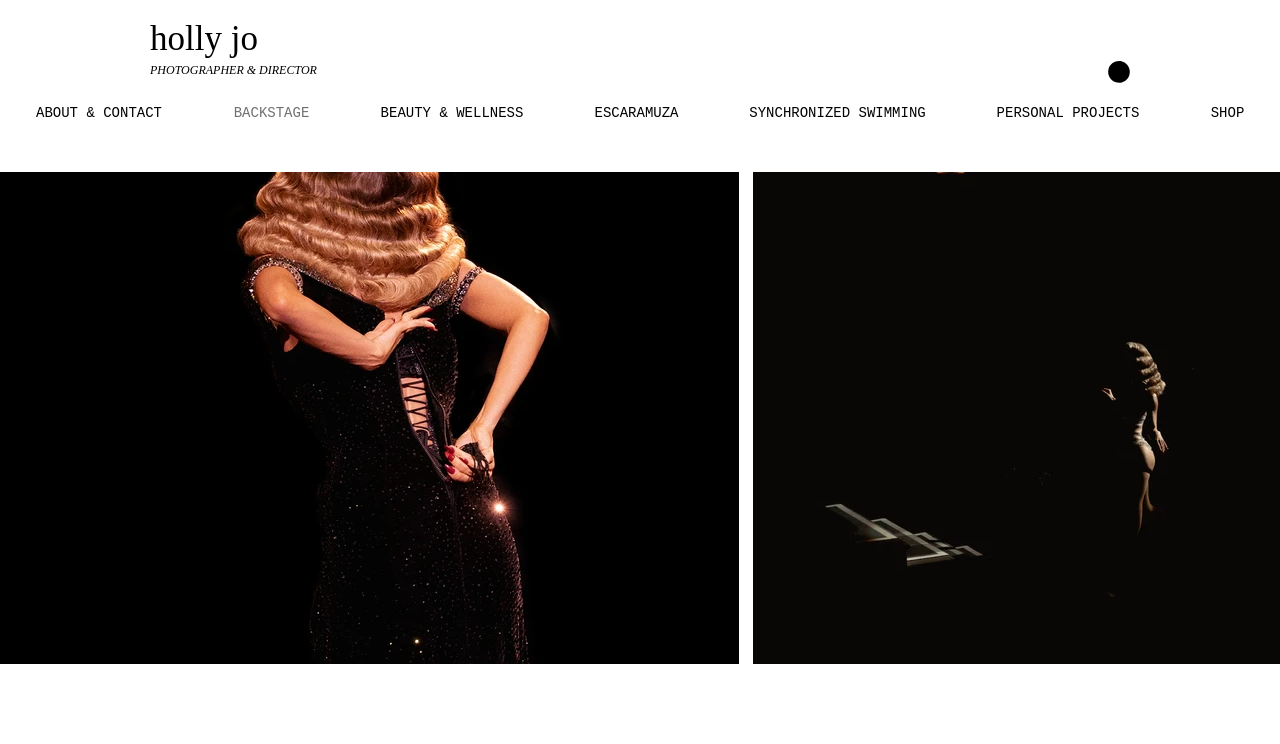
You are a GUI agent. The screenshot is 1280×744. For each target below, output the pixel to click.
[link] (1119, 72)
